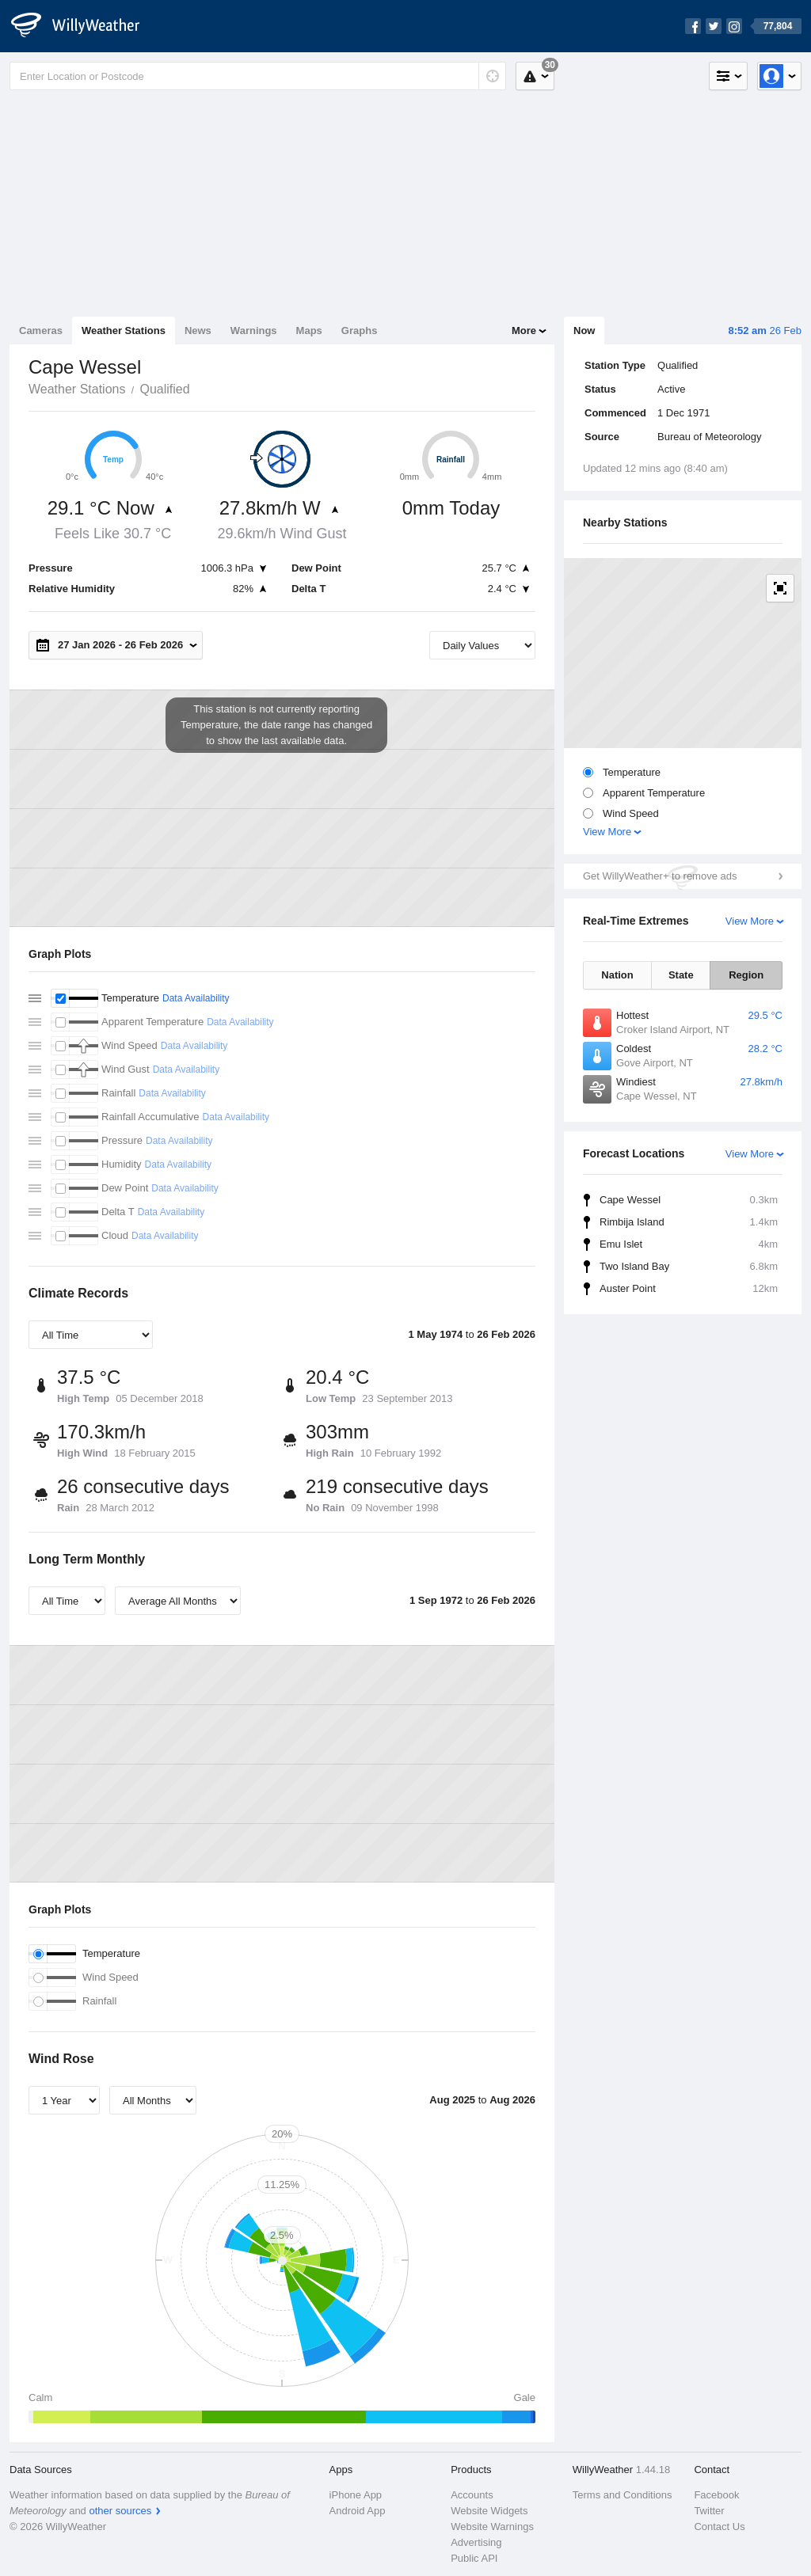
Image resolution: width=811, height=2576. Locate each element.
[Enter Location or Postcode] (258, 76)
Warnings (253, 330)
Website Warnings (492, 2526)
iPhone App (356, 2495)
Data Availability (196, 998)
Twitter (709, 2511)
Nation (617, 975)
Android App (357, 2511)
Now (584, 330)
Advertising (476, 2542)
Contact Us (719, 2526)
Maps (309, 330)
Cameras (41, 330)
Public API (474, 2558)
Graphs (359, 330)
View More (607, 832)
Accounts (472, 2495)
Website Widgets (489, 2511)
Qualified (164, 389)
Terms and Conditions (622, 2495)
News (198, 330)
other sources (120, 2511)
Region (746, 975)
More (524, 330)
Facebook (716, 2495)
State (681, 975)
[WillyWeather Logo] (84, 26)
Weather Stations (124, 330)
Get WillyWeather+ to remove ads (660, 876)
